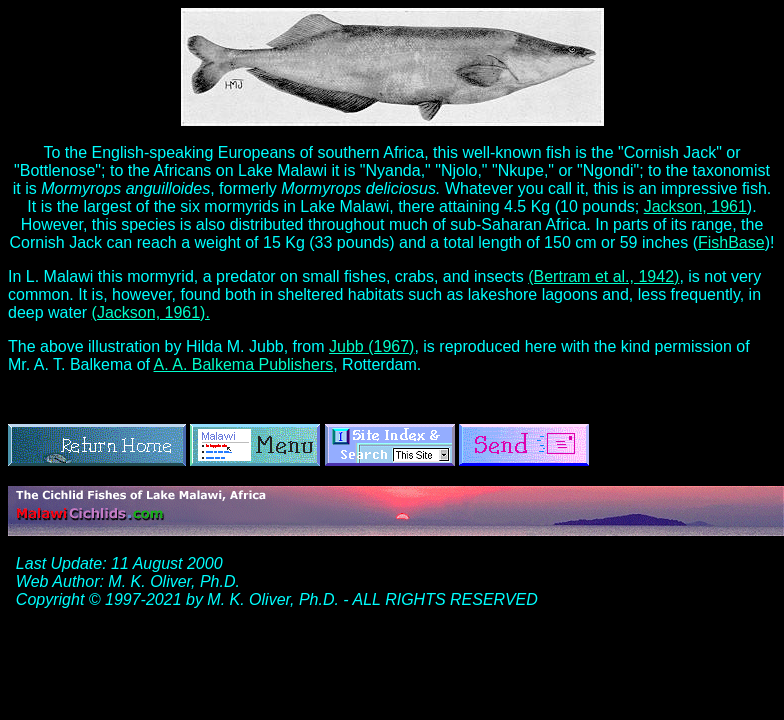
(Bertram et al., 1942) (603, 276)
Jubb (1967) (371, 346)
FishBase (731, 242)
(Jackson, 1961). (151, 312)
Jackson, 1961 (695, 206)
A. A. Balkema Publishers (244, 364)
